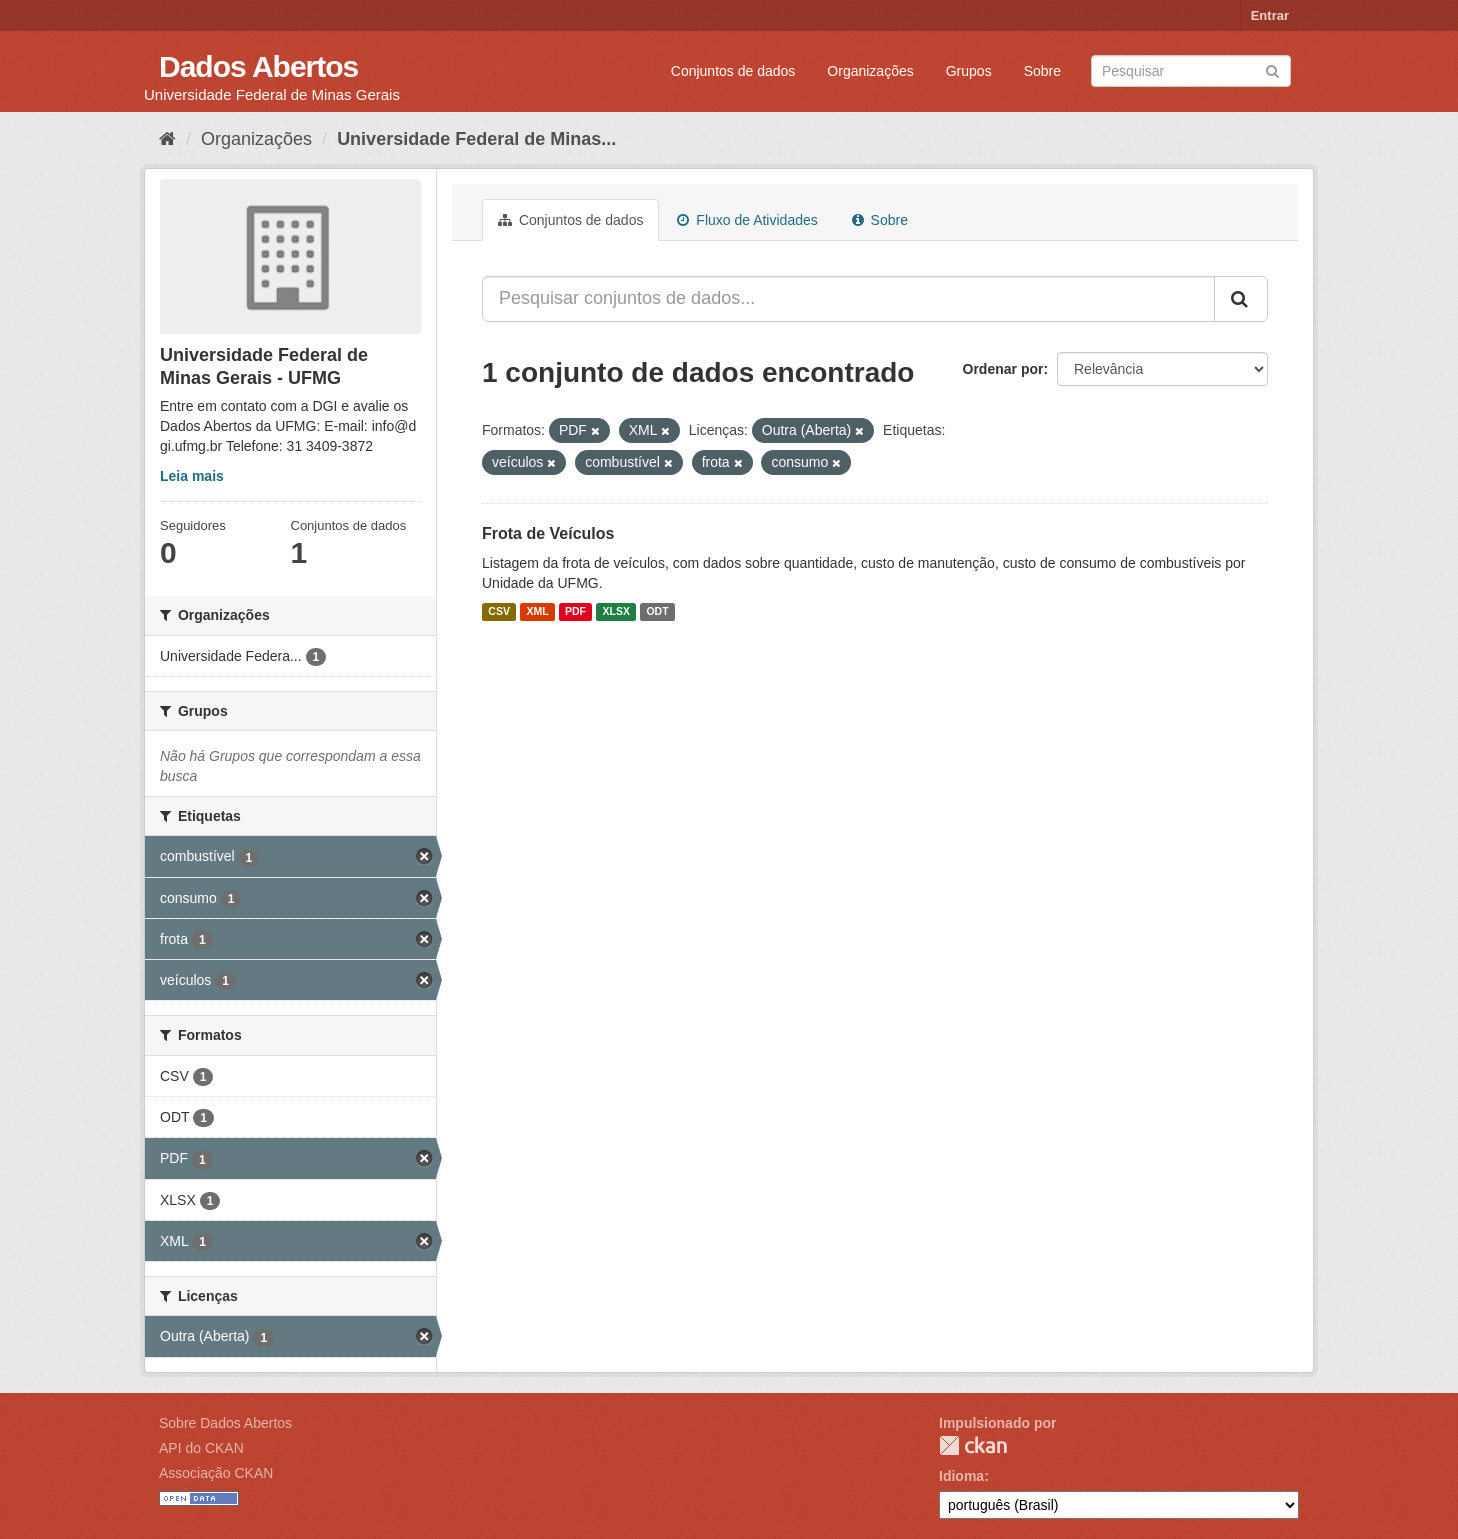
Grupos (969, 71)
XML (537, 612)
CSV (499, 612)
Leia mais (192, 476)
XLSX (616, 612)
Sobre (1042, 71)
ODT (657, 612)
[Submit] (1272, 69)
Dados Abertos (258, 66)
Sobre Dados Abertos (225, 1423)
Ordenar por (1003, 369)
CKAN (973, 1445)
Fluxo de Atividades (747, 220)
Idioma (961, 1476)
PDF (575, 612)
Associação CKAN (216, 1473)
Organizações (870, 71)
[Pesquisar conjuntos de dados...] (848, 299)
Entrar (1270, 15)
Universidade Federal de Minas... (476, 139)
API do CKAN (201, 1448)
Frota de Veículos (548, 533)
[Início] (167, 139)
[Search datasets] (1191, 71)
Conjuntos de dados (733, 71)
